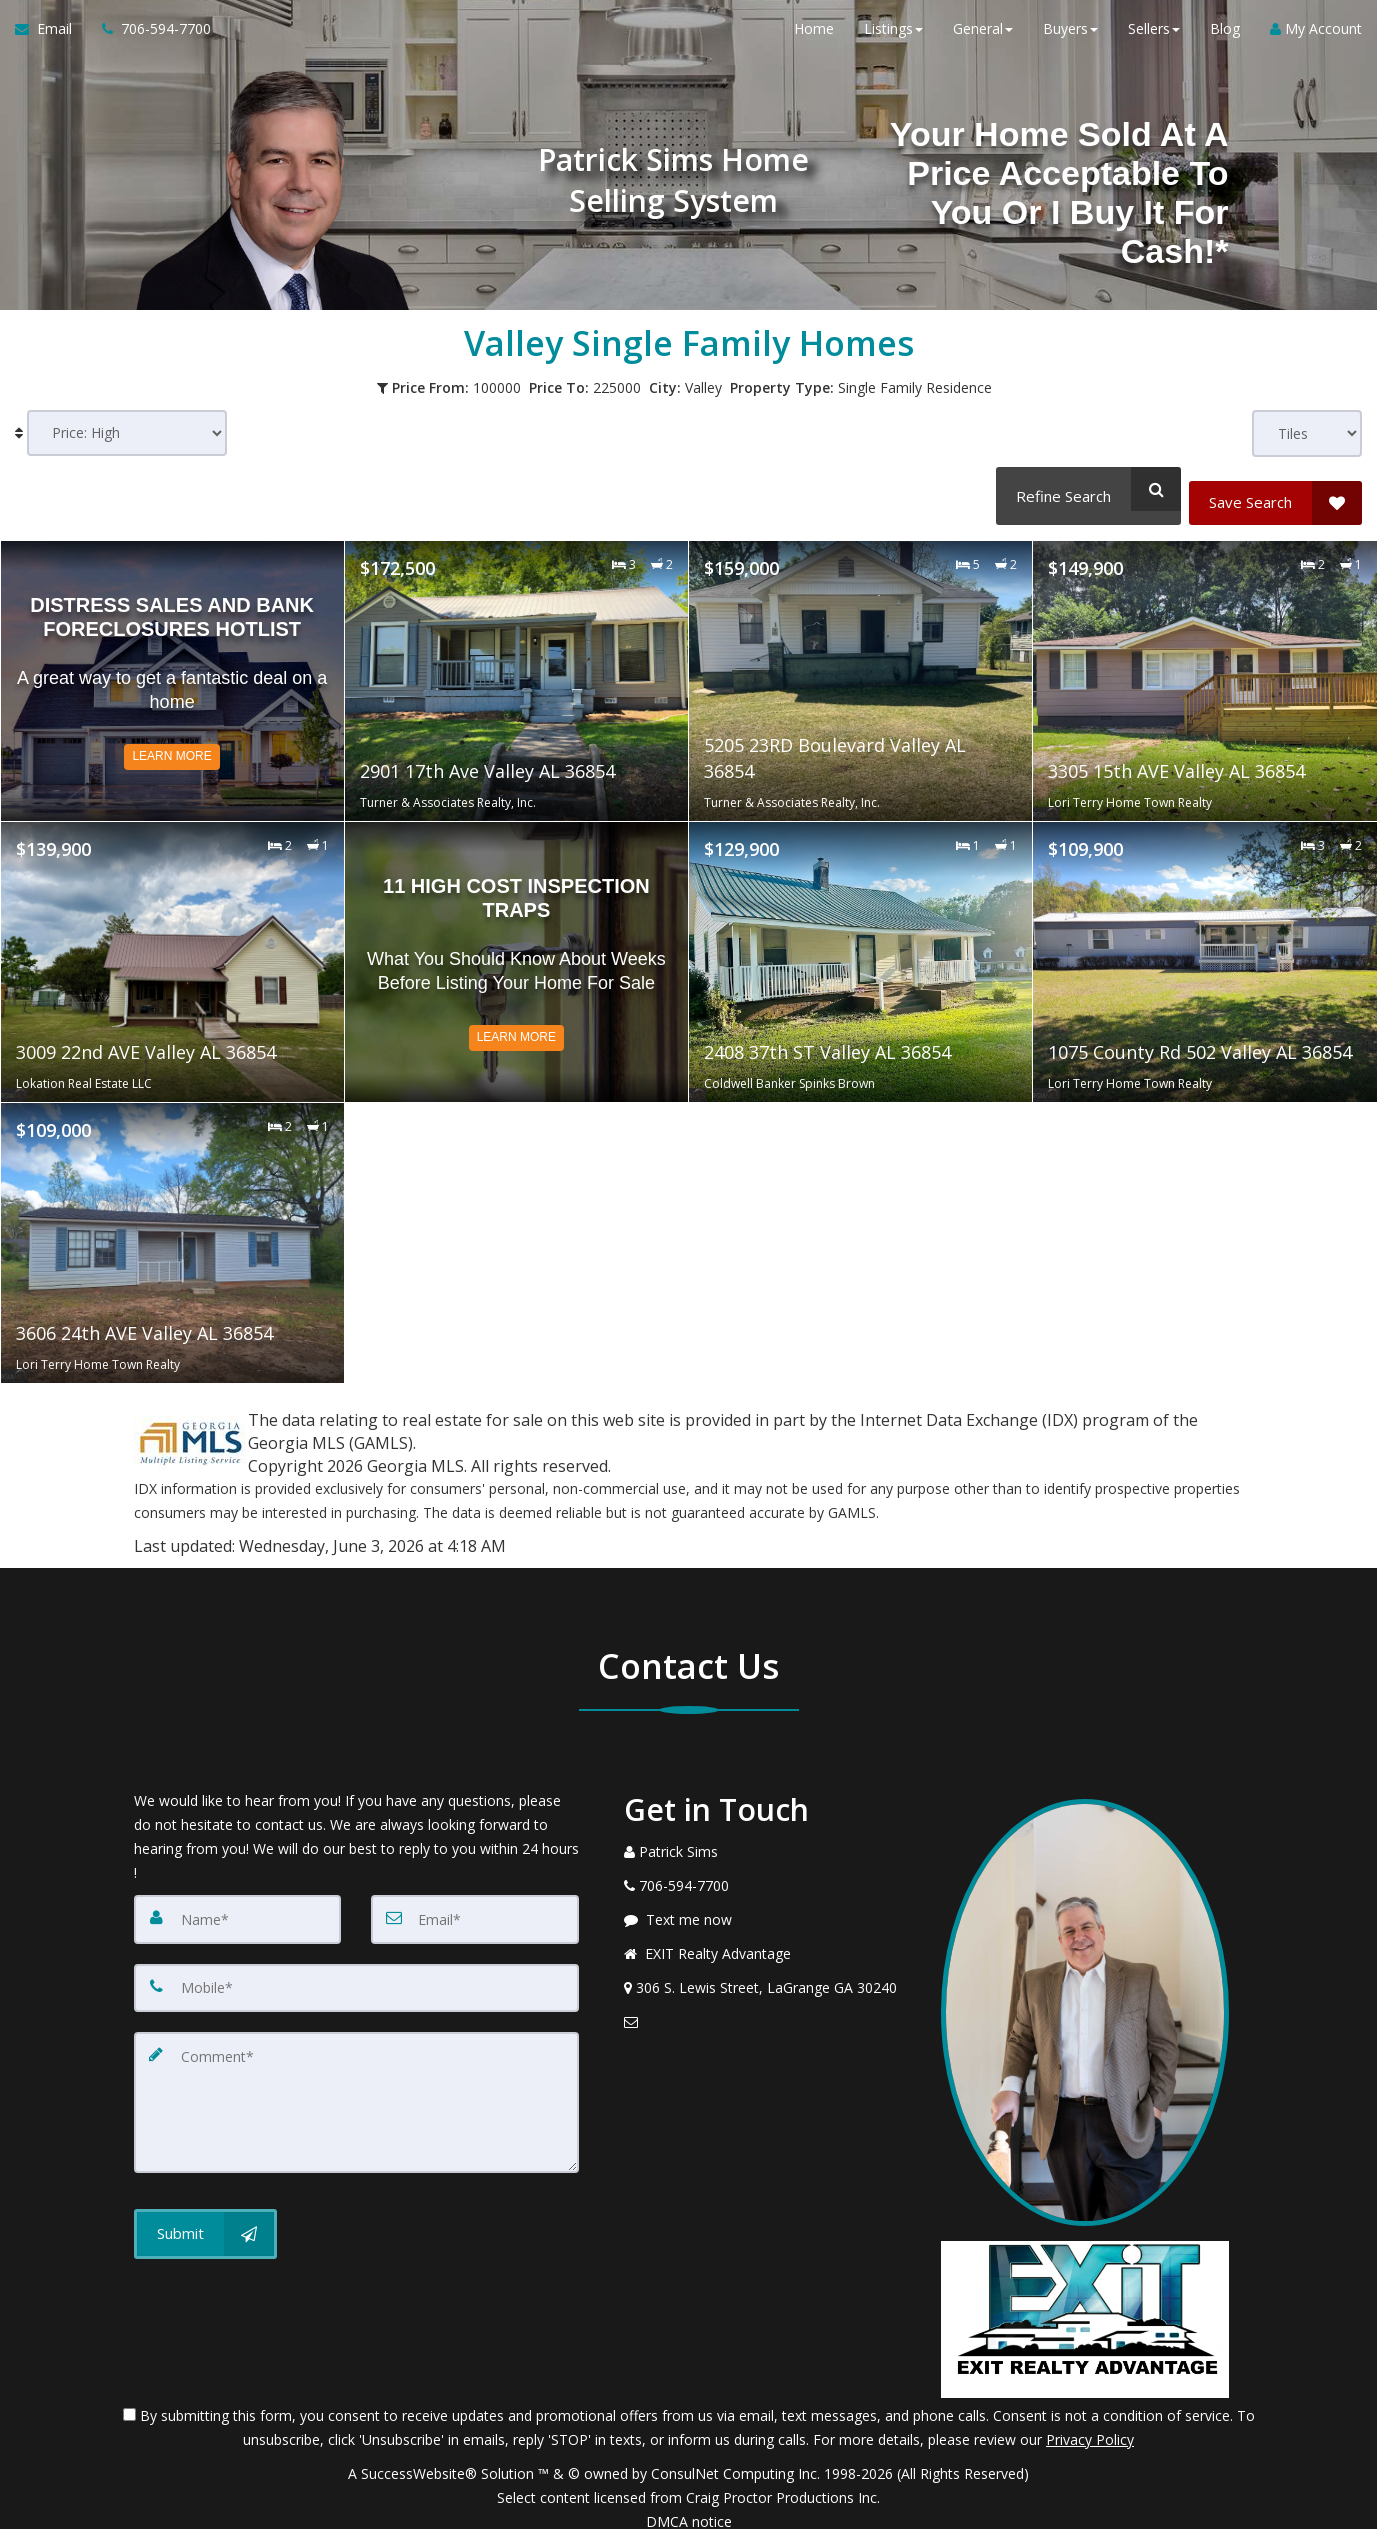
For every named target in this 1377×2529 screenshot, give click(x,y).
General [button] (983, 39)
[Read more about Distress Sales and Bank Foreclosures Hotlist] (172, 667)
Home (814, 39)
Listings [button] (893, 39)
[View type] (1307, 433)
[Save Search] (1275, 489)
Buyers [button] (1070, 39)
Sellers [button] (1154, 39)
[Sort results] (127, 433)
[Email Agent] (51, 40)
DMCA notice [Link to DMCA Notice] (689, 2506)
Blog (1225, 39)
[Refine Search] (1082, 489)
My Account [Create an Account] (1316, 39)
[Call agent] (149, 40)
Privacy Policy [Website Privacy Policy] (1090, 2424)
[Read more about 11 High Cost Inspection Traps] (516, 948)
